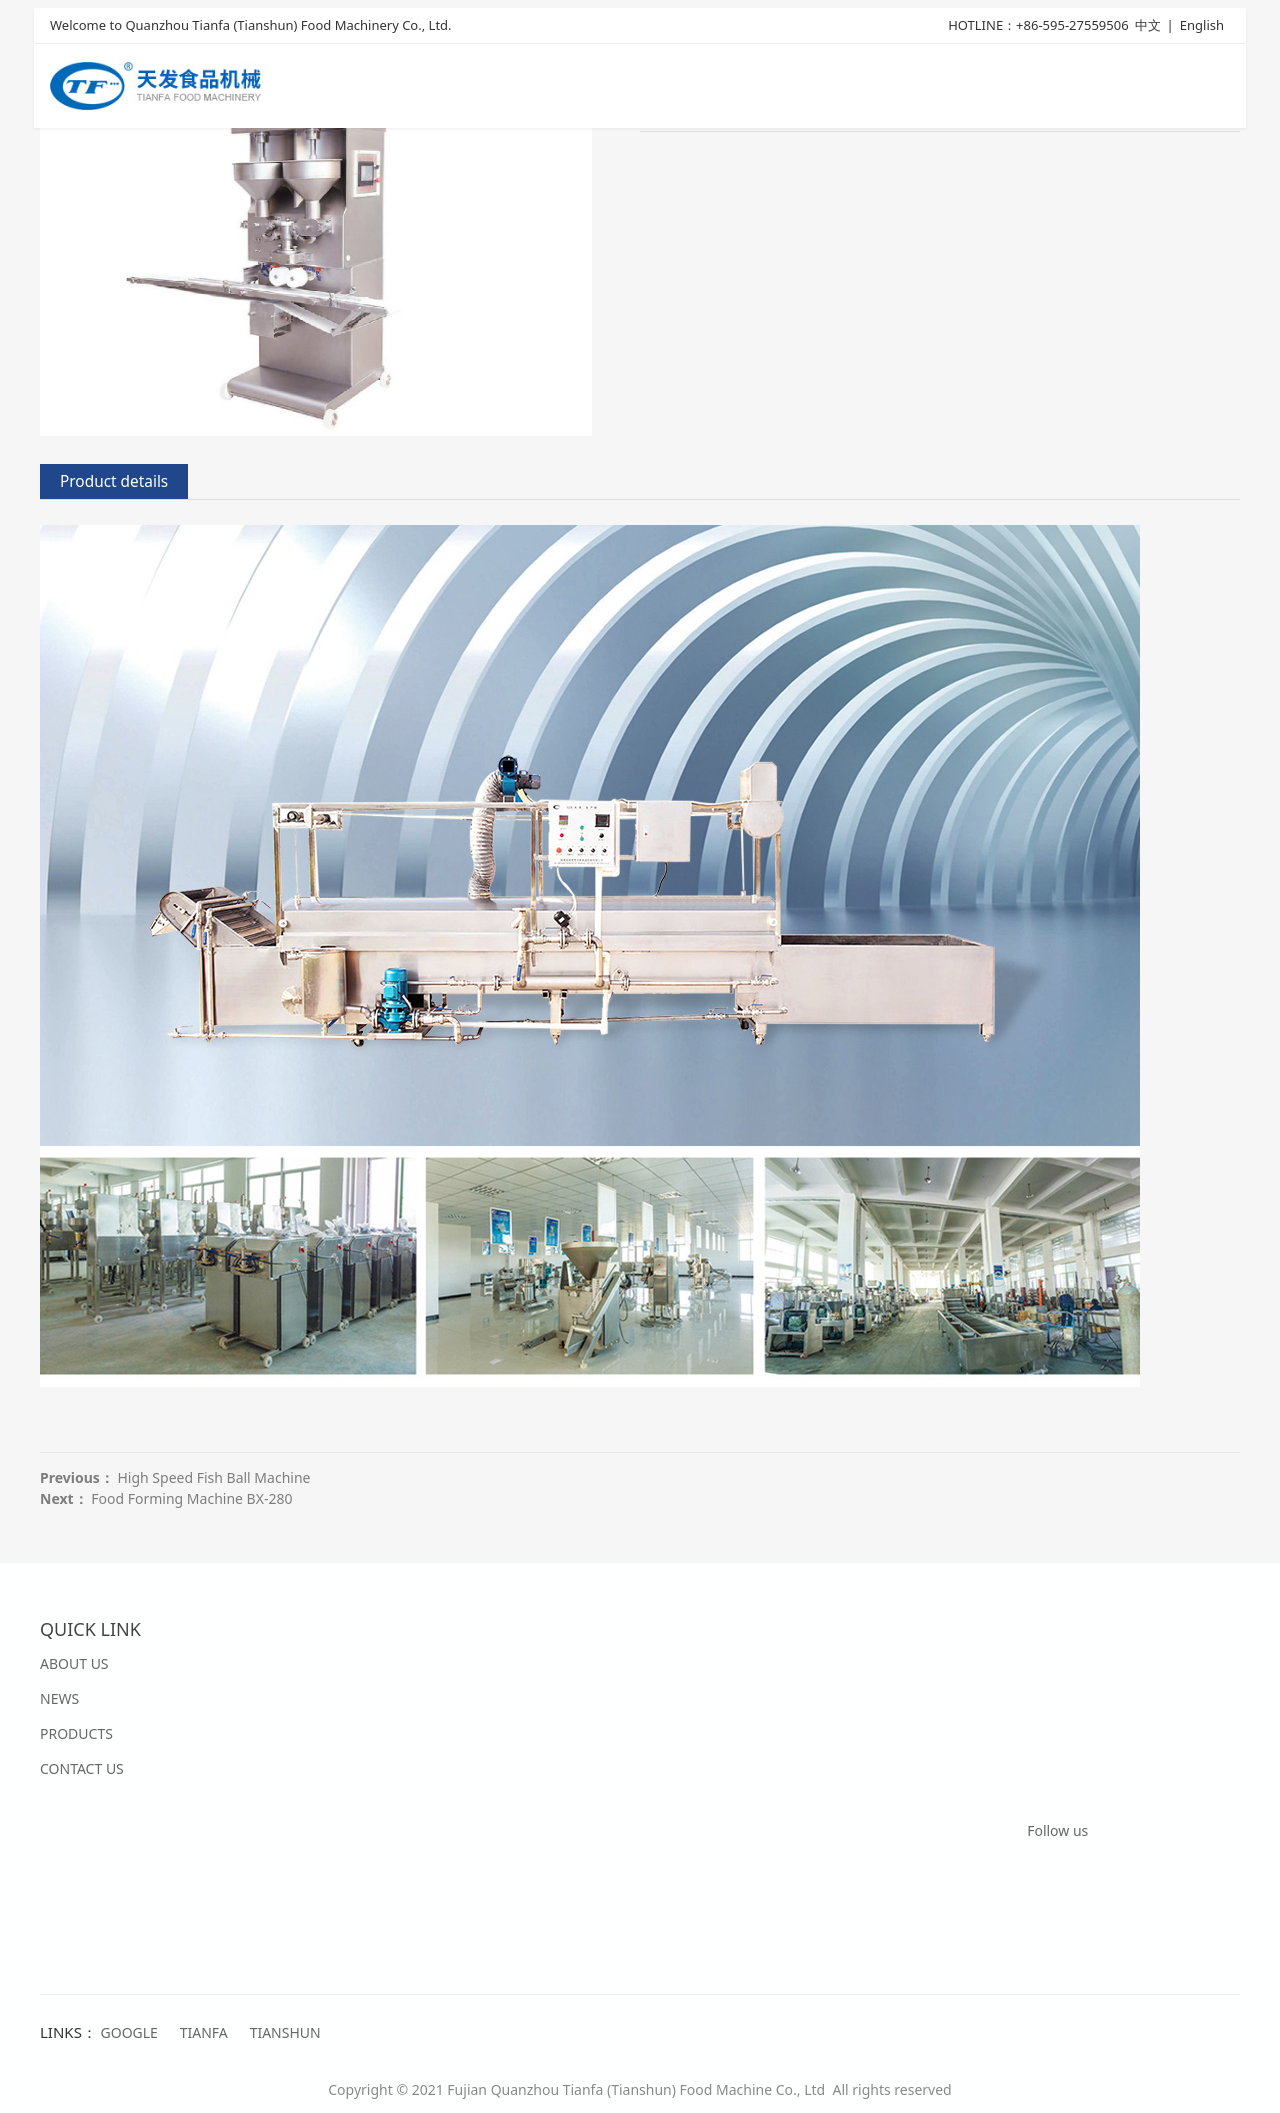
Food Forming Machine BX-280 (191, 1498)
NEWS (59, 1698)
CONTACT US (82, 1768)
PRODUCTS (76, 1733)
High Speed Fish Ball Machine (213, 1477)
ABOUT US (74, 1663)
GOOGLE (129, 2032)
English (1202, 27)
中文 (1148, 27)
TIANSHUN (285, 2032)
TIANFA (204, 2032)
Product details (114, 481)
